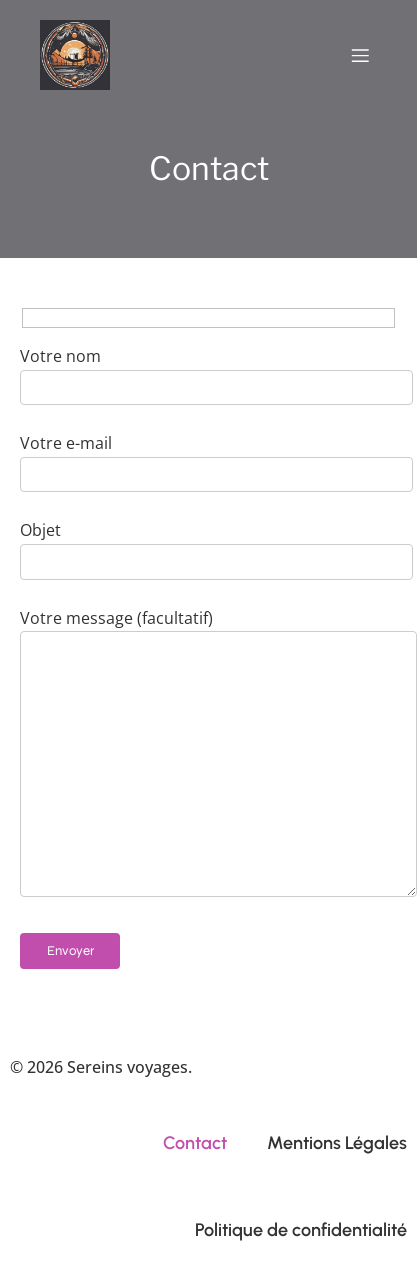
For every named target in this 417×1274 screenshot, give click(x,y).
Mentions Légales (337, 1143)
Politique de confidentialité (301, 1230)
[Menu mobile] (360, 55)
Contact (195, 1143)
